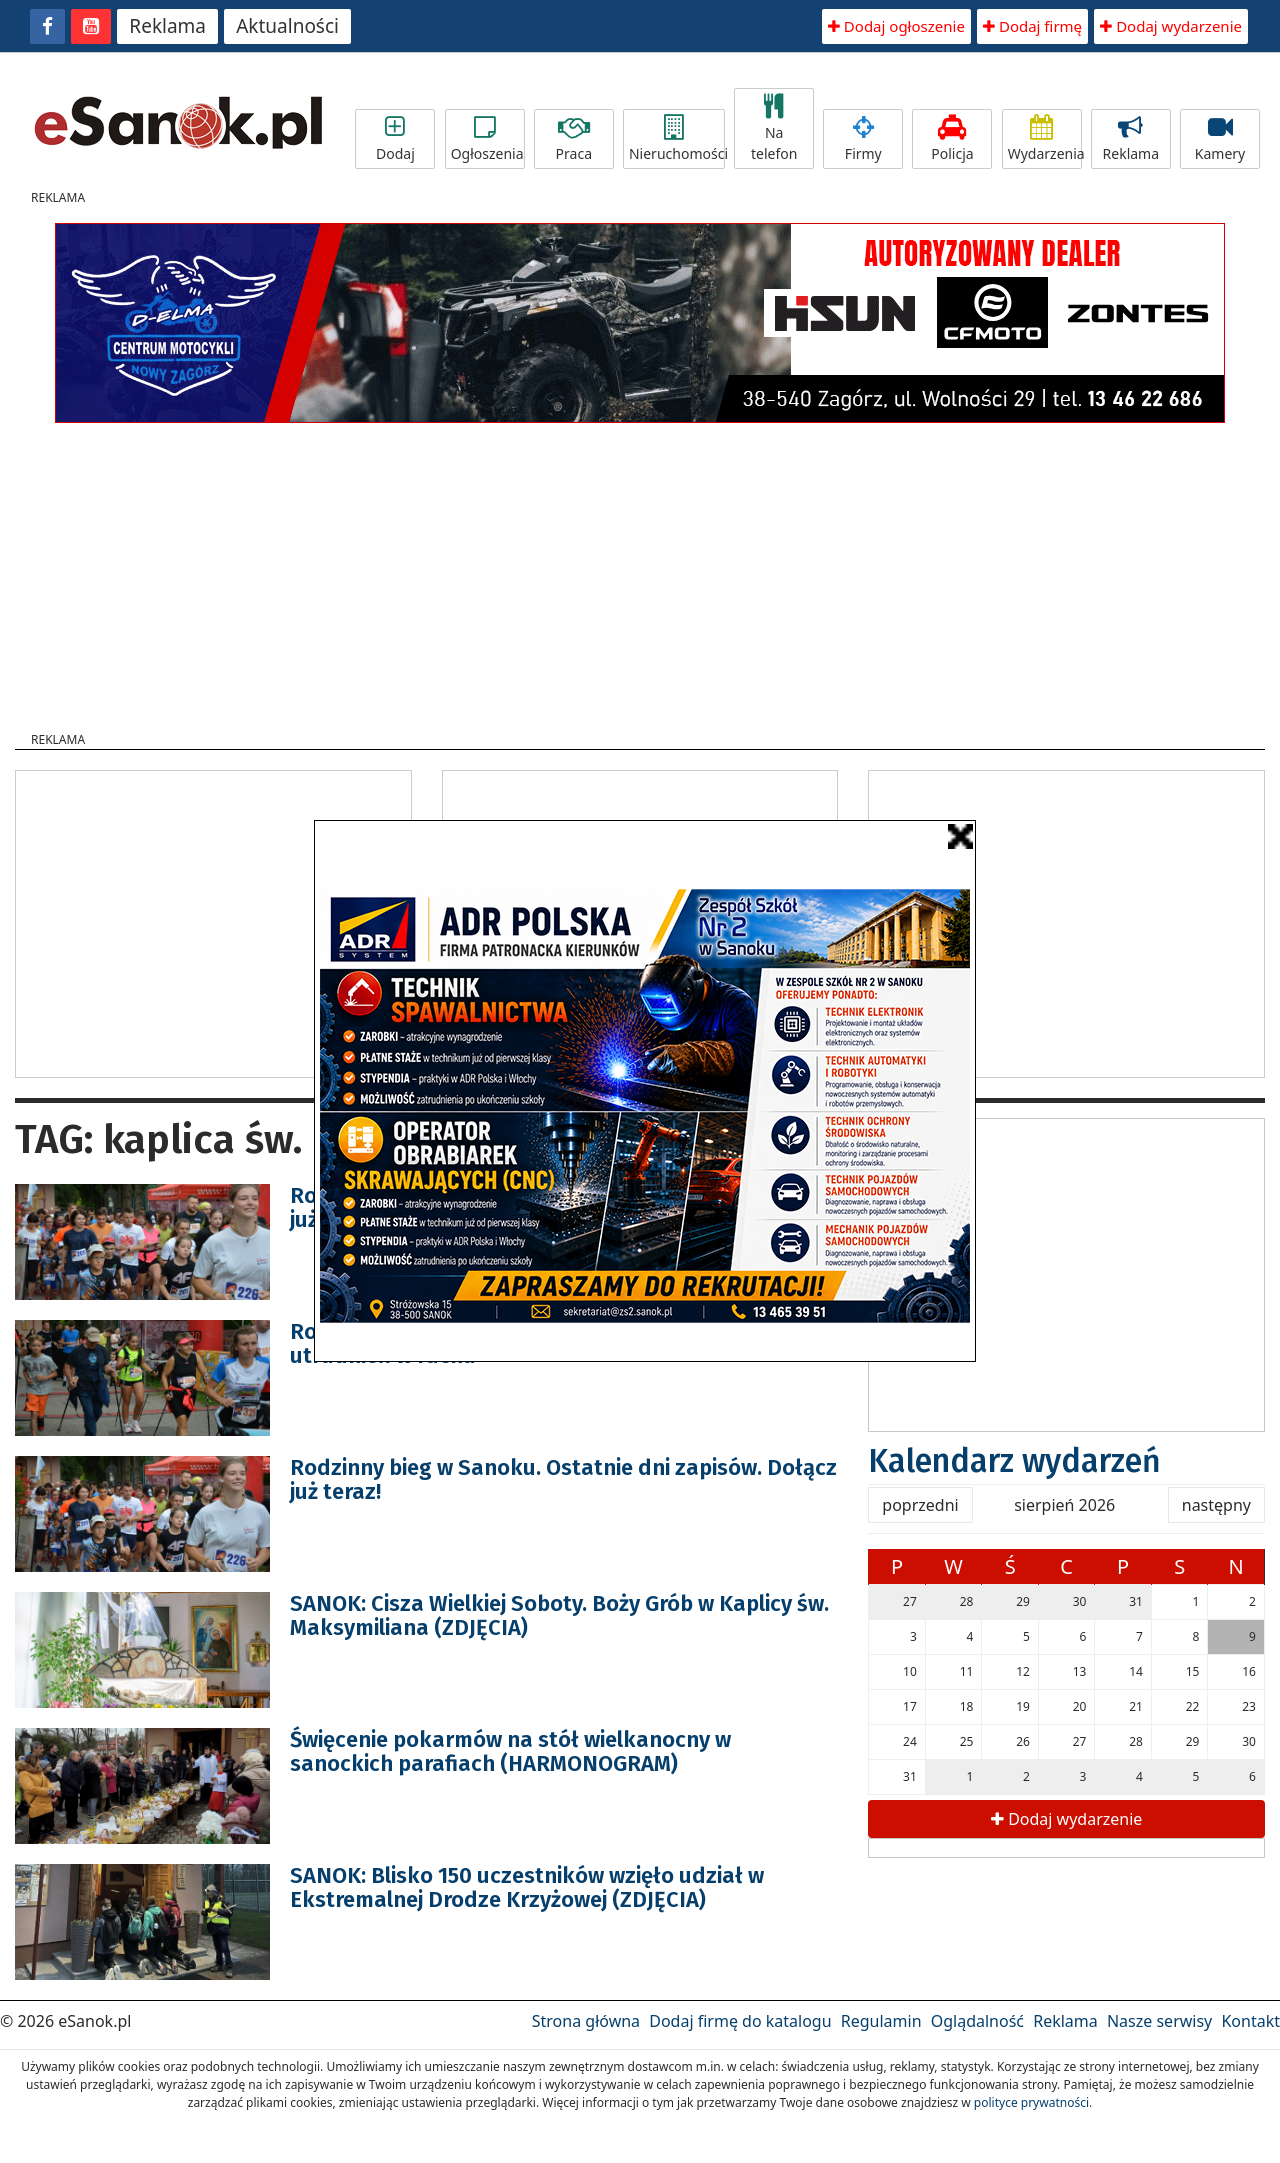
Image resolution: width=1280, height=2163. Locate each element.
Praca (574, 139)
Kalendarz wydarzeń (1014, 1461)
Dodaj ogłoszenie (896, 26)
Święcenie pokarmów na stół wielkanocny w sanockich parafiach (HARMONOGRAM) (510, 1751)
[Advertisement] (640, 571)
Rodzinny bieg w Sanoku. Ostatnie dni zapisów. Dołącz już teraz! (563, 1479)
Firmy (863, 139)
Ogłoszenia (487, 139)
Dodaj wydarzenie (1171, 26)
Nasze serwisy (1159, 2021)
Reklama (167, 26)
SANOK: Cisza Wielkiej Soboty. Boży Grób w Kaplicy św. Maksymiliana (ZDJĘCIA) (559, 1615)
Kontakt (1250, 2021)
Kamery (1220, 139)
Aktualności (287, 26)
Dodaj (395, 139)
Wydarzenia (1045, 139)
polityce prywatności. (1033, 2102)
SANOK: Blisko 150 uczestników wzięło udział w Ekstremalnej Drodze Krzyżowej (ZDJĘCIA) (527, 1887)
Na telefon (774, 128)
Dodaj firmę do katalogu (740, 2021)
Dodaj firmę (1032, 26)
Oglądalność (977, 2021)
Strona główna (586, 2021)
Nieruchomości (677, 139)
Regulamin (881, 2021)
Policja (952, 139)
